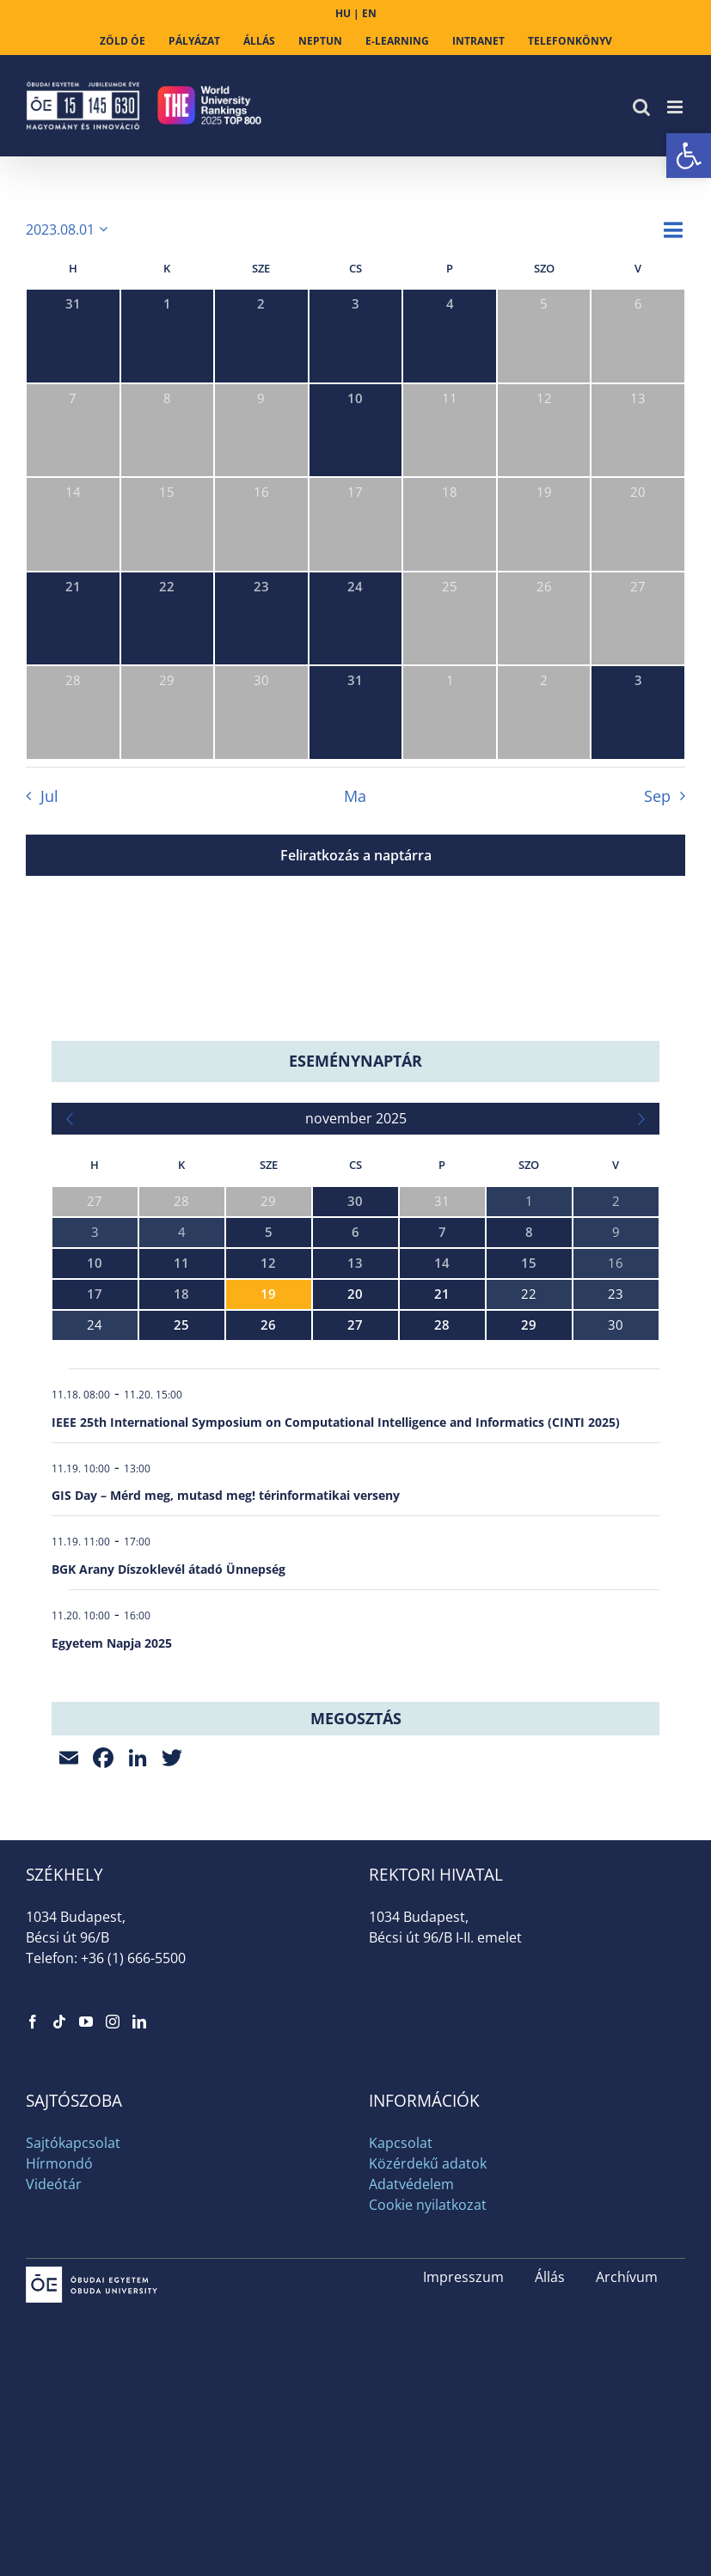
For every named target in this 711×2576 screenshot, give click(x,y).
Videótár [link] (54, 2184)
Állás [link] (550, 2276)
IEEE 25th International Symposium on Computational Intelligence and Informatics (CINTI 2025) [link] (336, 1422)
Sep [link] (657, 796)
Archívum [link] (627, 2276)
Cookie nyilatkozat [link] (428, 2204)
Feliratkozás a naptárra (356, 855)
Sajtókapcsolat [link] (73, 2142)
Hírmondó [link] (59, 2163)
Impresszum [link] (463, 2276)
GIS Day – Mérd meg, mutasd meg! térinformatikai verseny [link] (226, 1495)
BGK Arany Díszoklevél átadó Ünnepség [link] (168, 1569)
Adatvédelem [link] (411, 2184)
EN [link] (369, 13)
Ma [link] (355, 796)
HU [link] (343, 13)
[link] (688, 155)
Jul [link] (49, 796)
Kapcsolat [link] (400, 2142)
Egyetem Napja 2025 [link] (112, 1643)
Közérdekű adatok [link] (428, 2163)
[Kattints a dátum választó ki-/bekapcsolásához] (69, 229)
